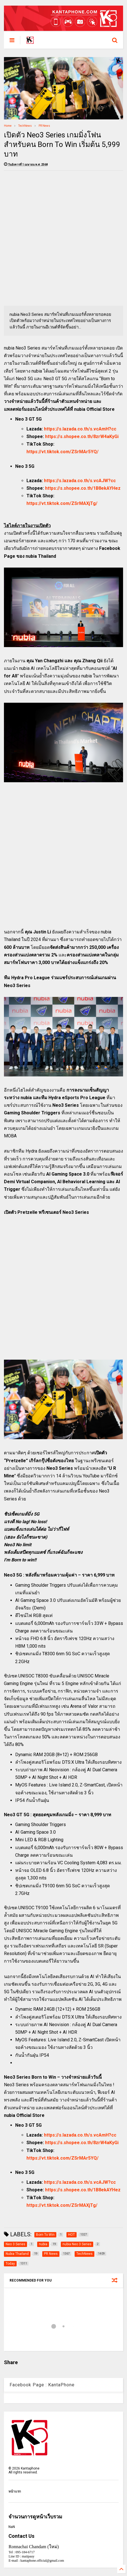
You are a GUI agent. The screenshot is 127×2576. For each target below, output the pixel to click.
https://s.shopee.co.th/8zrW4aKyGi (82, 436)
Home (8, 125)
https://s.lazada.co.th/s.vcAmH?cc (80, 429)
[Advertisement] (63, 238)
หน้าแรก (14, 2491)
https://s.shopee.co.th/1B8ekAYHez (83, 488)
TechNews (25, 125)
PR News (44, 125)
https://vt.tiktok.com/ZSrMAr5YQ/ (62, 451)
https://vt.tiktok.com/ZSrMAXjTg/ (61, 503)
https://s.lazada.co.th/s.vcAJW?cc (80, 480)
